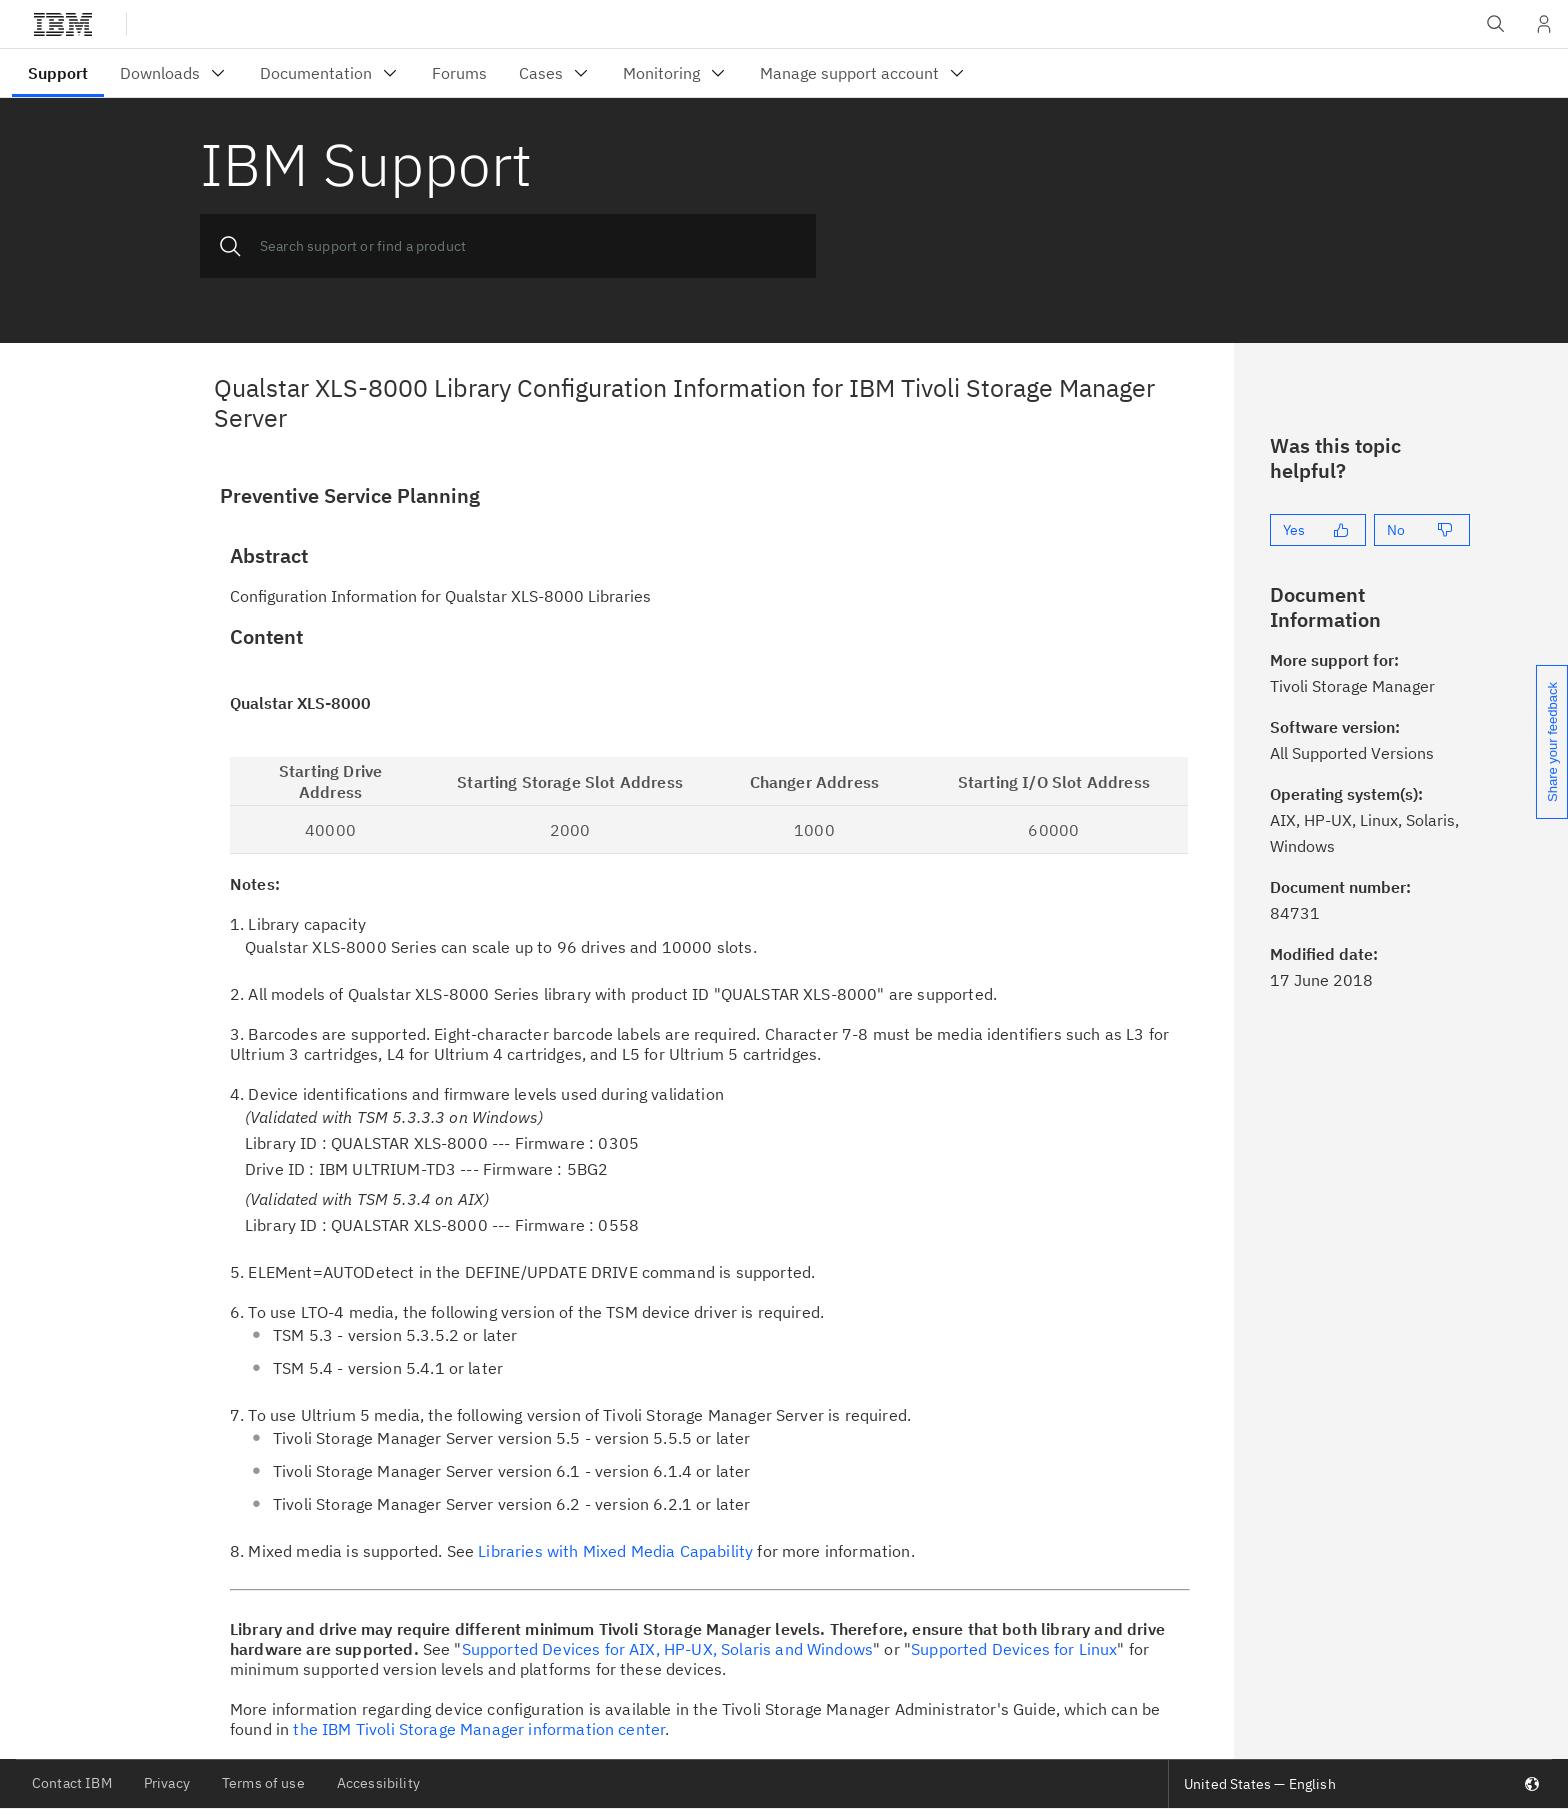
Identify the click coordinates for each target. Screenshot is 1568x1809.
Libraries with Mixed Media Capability (615, 1551)
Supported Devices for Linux (1014, 1649)
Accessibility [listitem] (378, 1783)
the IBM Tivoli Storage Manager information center (479, 1729)
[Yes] (1318, 530)
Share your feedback (1552, 742)
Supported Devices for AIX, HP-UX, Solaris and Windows (667, 1649)
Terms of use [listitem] (263, 1783)
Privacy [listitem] (167, 1783)
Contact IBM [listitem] (72, 1783)
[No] (1422, 530)
